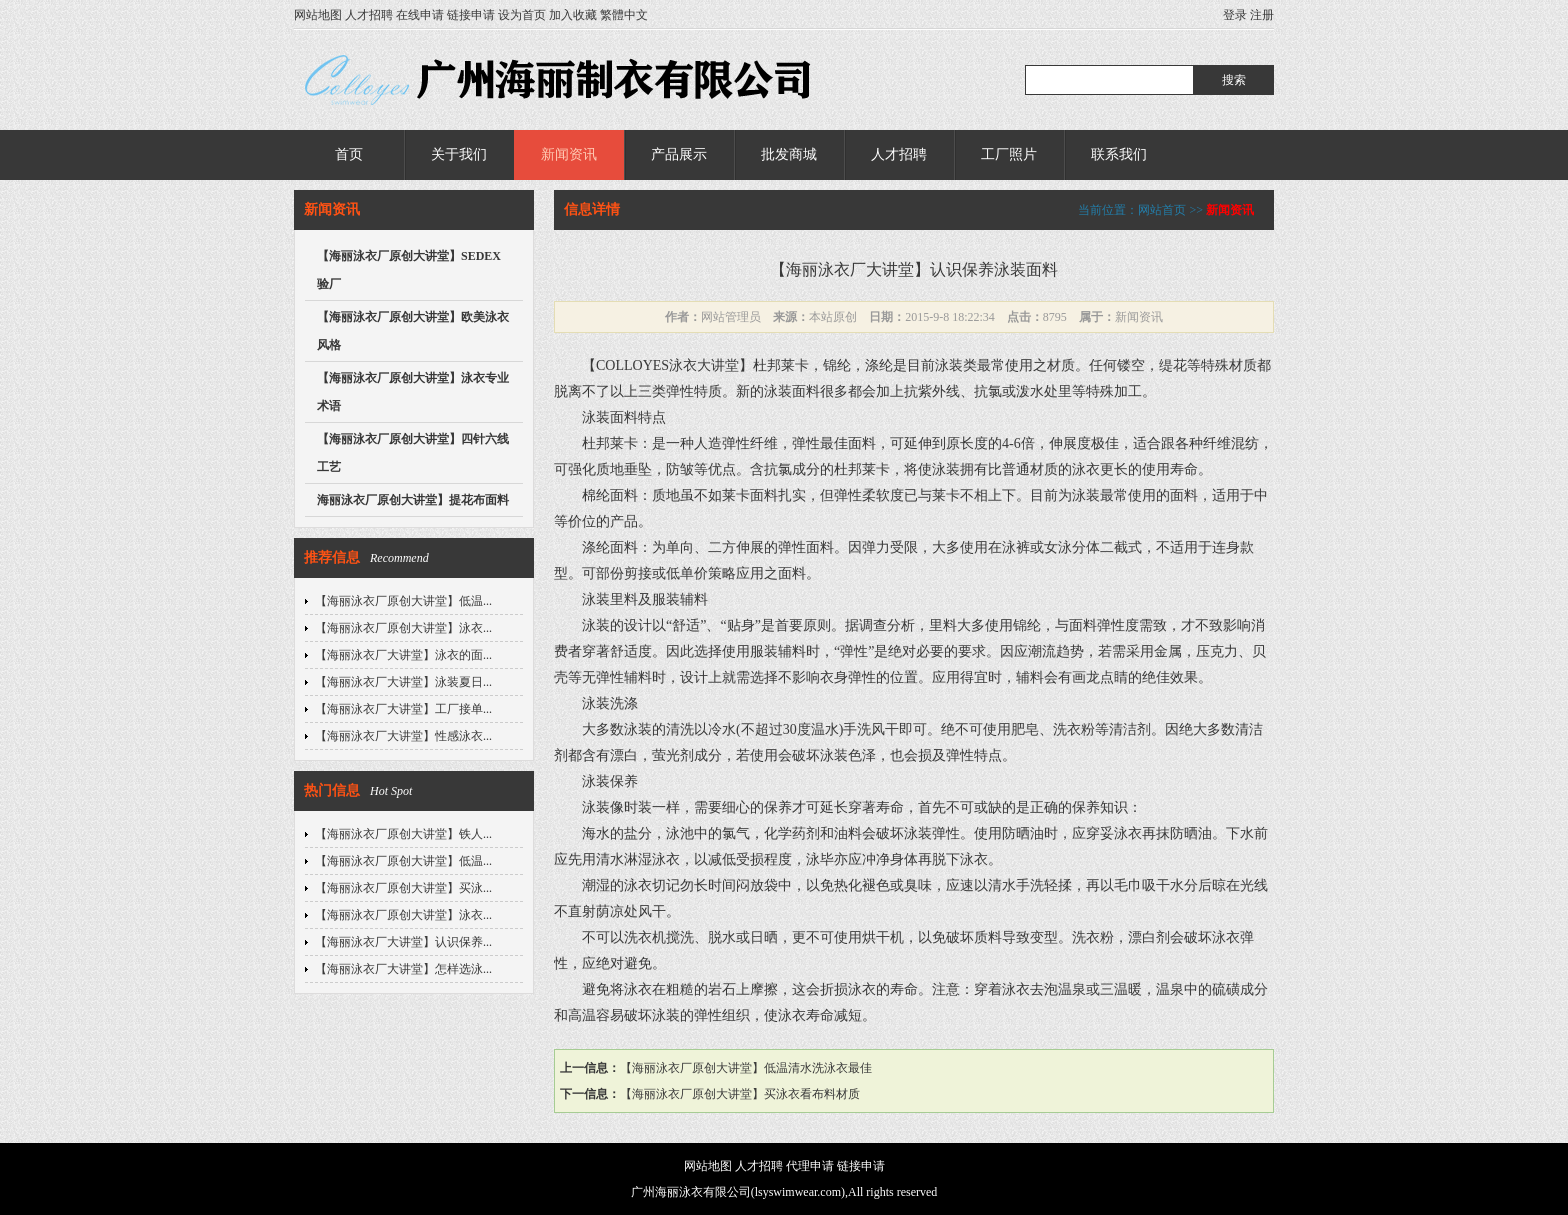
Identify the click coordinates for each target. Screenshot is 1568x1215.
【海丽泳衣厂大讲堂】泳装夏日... (403, 682)
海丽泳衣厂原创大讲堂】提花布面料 (413, 500)
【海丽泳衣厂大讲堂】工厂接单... (403, 709)
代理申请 (810, 1166)
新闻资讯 (569, 154)
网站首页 (1162, 210)
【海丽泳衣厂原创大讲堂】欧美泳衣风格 (413, 331)
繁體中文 (624, 15)
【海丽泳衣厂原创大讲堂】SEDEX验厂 (409, 270)
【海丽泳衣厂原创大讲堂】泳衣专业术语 (413, 392)
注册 (1262, 15)
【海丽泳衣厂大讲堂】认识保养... (403, 942)
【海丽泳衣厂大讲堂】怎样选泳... (403, 969)
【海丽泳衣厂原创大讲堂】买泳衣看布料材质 (740, 1094)
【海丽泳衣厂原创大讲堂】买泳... (403, 888)
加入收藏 (573, 15)
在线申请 (420, 15)
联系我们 (1119, 154)
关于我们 (459, 154)
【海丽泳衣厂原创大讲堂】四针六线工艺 (413, 453)
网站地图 (318, 15)
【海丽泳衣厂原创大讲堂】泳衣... (403, 628)
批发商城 (789, 154)
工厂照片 (1009, 154)
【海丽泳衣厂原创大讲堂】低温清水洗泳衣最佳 (746, 1068)
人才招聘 (369, 15)
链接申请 (471, 15)
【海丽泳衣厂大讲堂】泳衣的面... (403, 655)
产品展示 (679, 154)
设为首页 (522, 15)
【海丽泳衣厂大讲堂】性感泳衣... (403, 736)
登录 (1235, 15)
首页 (349, 154)
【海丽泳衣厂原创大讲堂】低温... (403, 601)
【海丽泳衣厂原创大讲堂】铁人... (403, 834)
